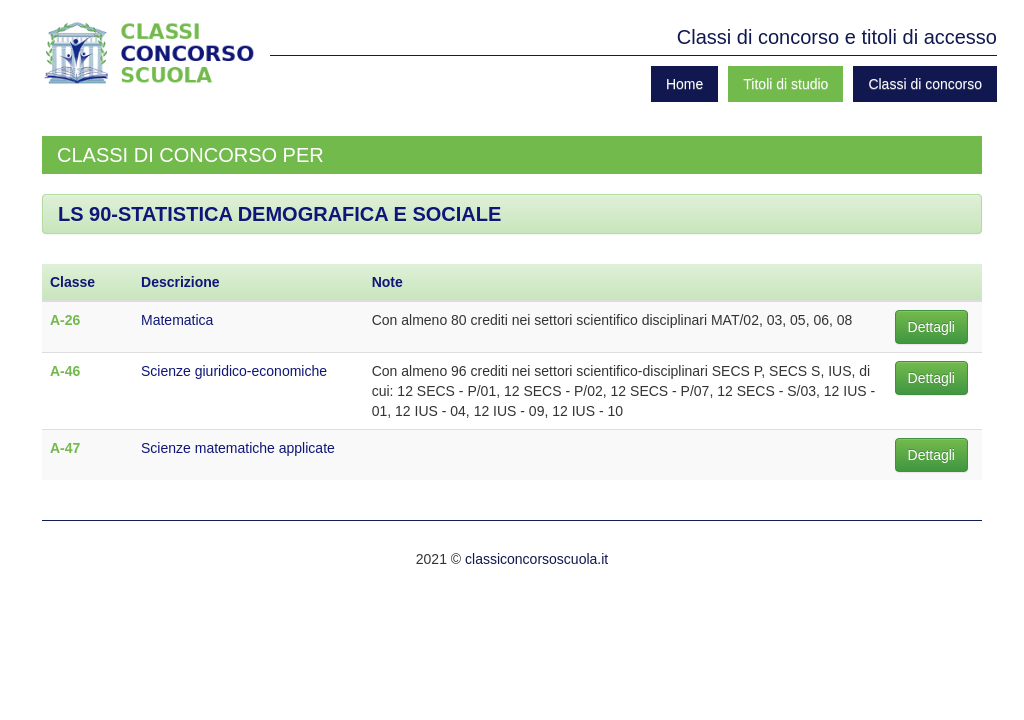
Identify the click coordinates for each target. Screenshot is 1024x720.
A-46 (65, 371)
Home (684, 84)
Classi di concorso (925, 84)
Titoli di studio (785, 84)
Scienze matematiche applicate (238, 448)
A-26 (65, 320)
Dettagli (931, 327)
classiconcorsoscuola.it (536, 559)
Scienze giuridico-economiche (234, 371)
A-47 (65, 448)
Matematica (177, 320)
